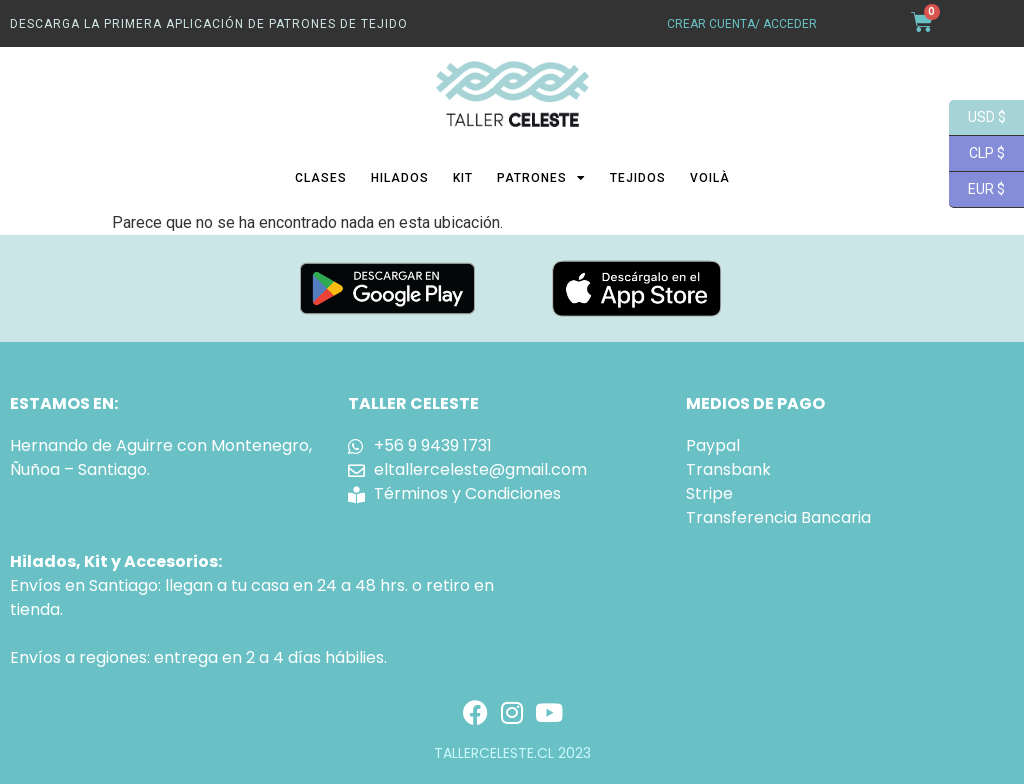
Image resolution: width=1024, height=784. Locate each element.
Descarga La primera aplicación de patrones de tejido (209, 24)
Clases (321, 178)
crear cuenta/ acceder (742, 24)
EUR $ (977, 190)
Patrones (541, 178)
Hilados (400, 178)
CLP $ (977, 154)
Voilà (710, 178)
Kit (463, 178)
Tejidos (638, 178)
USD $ (977, 118)
